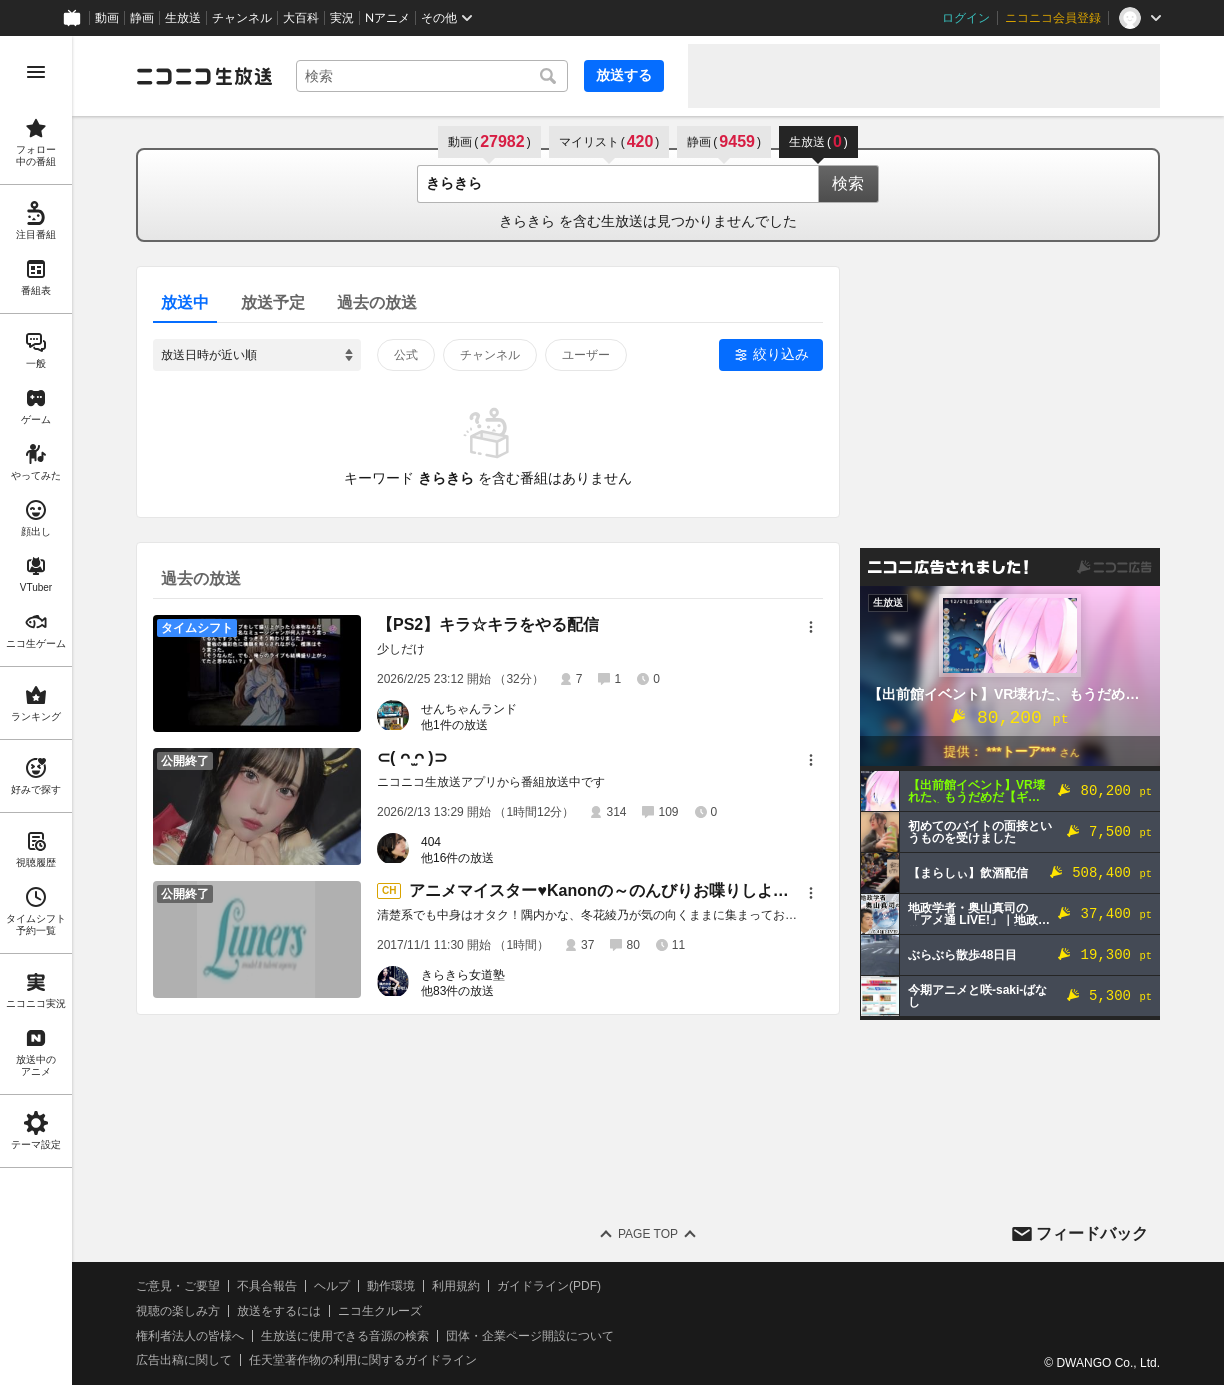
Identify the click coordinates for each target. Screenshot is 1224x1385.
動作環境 (391, 1286)
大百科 (301, 18)
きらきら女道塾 (463, 975)
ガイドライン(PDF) (549, 1286)
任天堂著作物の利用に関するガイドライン (363, 1360)
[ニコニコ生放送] (204, 76)
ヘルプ (332, 1286)
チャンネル (242, 18)
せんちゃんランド (469, 709)
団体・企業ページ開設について (530, 1336)
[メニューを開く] (36, 72)
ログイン (966, 18)
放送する (624, 75)
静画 (142, 18)
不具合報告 (267, 1286)
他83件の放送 (457, 991)
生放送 (183, 18)
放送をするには (279, 1311)
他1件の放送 (454, 725)
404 (431, 842)
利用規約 (456, 1286)
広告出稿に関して (184, 1360)
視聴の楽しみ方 (178, 1311)
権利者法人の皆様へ (190, 1336)
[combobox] (432, 76)
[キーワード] (432, 76)
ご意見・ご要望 (178, 1286)
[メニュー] (811, 627)
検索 (848, 183)
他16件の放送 (457, 858)
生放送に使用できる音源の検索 (345, 1336)
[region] (36, 710)
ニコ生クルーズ (380, 1311)
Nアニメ (387, 18)
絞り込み (781, 354)
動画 (107, 18)
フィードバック (1092, 1233)
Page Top (648, 1234)
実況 (342, 18)
